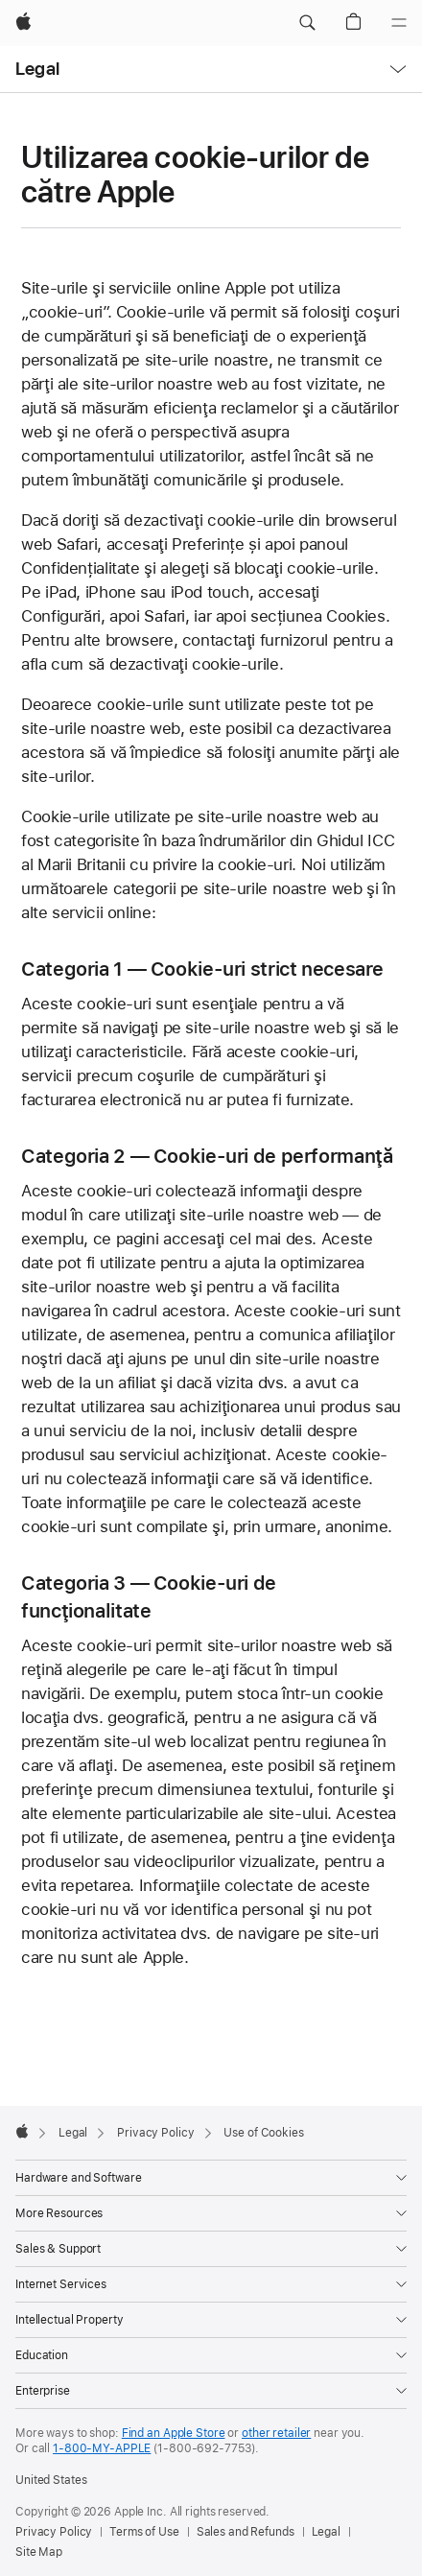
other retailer (276, 2433)
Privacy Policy (53, 2532)
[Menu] (399, 23)
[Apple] (23, 23)
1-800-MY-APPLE (102, 2448)
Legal (37, 69)
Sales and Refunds (245, 2532)
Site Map (38, 2552)
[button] (307, 23)
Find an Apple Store (173, 2433)
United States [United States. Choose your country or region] (50, 2480)
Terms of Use (144, 2532)
